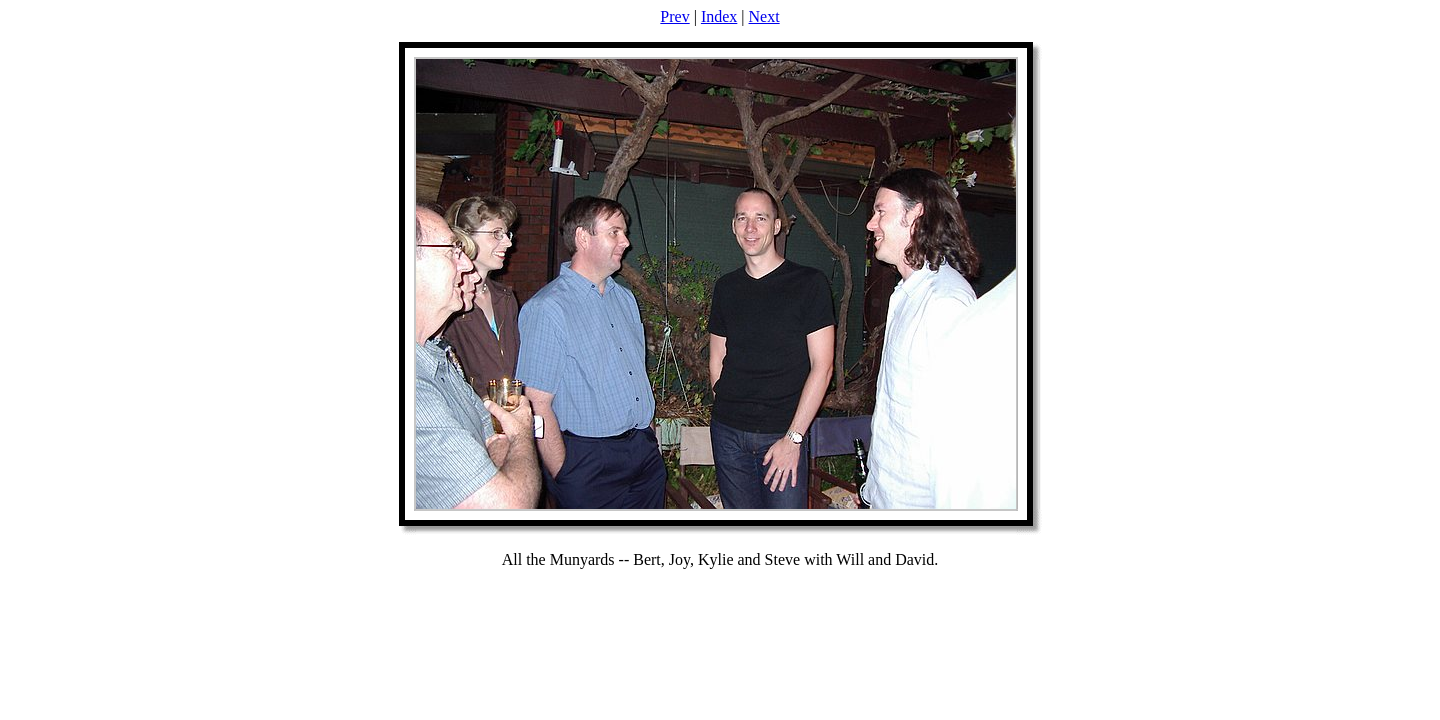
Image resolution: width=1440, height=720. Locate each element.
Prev (674, 16)
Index (719, 16)
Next (764, 16)
